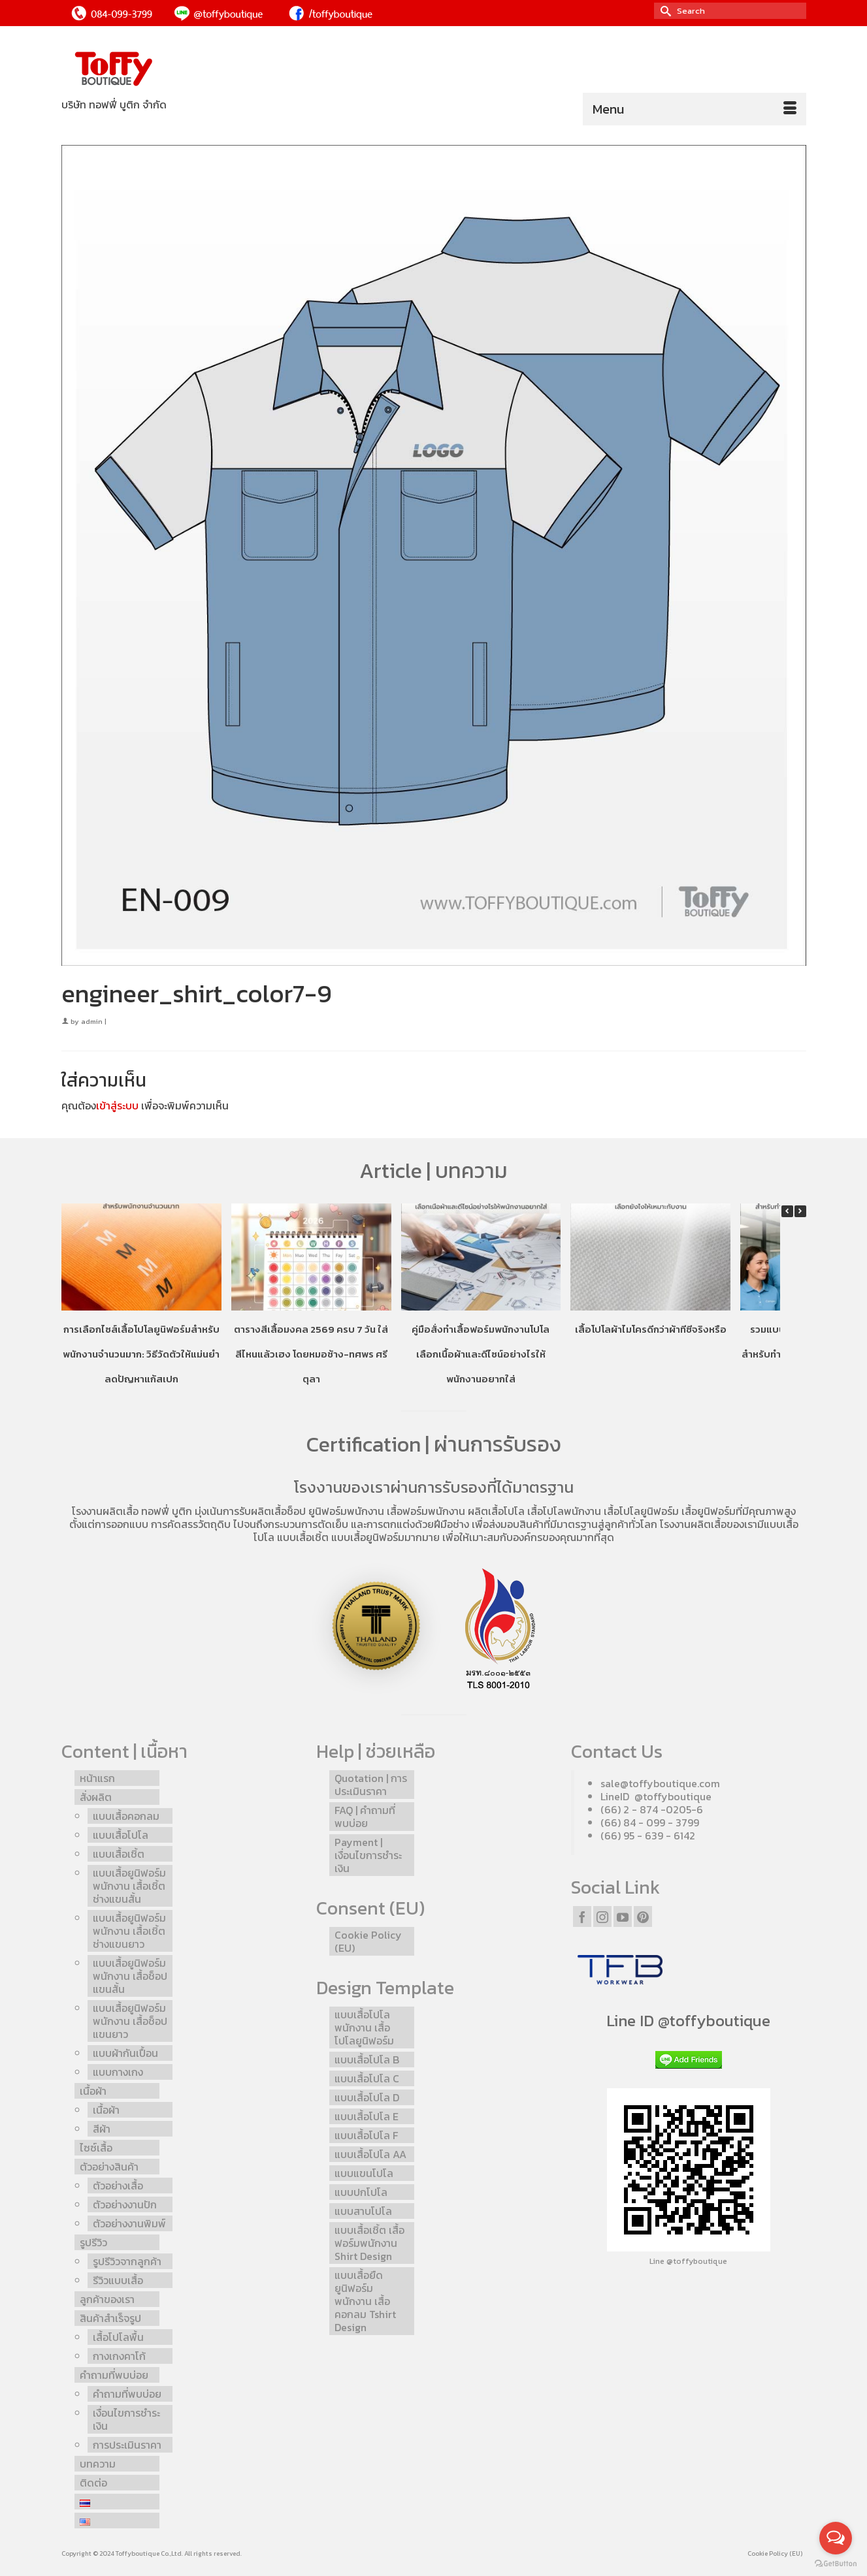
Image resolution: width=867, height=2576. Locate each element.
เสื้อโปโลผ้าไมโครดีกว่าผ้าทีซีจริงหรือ (650, 1328)
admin (92, 1021)
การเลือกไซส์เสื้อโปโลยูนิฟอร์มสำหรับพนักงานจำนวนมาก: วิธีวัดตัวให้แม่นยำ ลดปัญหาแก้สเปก (141, 1353)
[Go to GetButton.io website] (836, 2563)
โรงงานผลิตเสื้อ (105, 1511)
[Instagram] (602, 1916)
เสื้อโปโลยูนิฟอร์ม (641, 1511)
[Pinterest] (643, 1916)
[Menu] (694, 109)
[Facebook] (582, 1916)
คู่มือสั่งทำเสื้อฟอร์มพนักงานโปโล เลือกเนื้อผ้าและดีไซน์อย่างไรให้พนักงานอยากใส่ (480, 1353)
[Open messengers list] (835, 2538)
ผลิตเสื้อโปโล (496, 1511)
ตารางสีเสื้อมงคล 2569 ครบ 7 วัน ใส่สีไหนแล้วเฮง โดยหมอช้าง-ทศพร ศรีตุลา (311, 1353)
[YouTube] (622, 1916)
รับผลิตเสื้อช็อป (272, 1511)
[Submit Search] (664, 11)
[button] (800, 1211)
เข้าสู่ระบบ (117, 1105)
